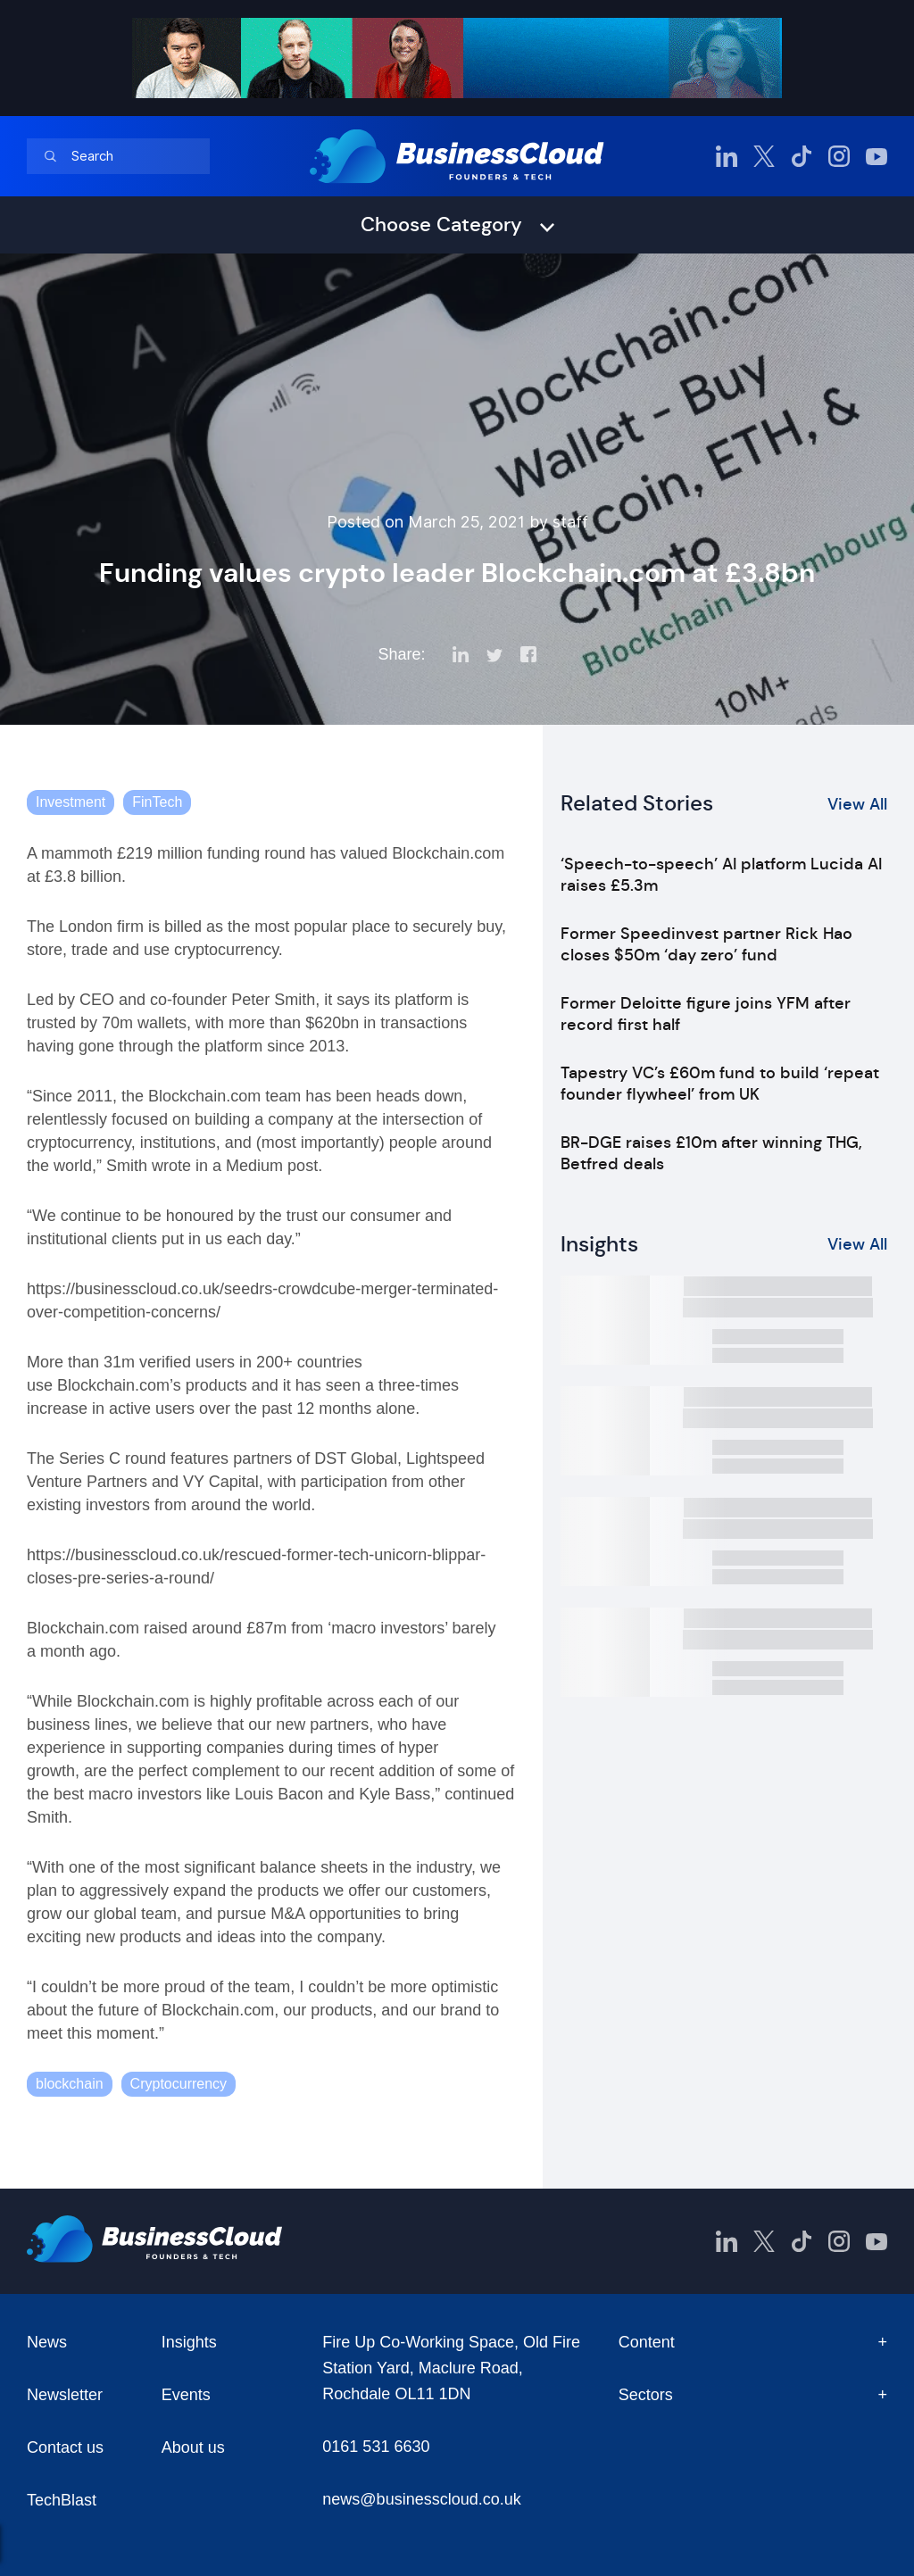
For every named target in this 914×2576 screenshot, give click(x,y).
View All (857, 804)
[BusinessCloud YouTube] (876, 156)
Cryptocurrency (178, 2083)
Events (186, 2395)
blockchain (70, 2083)
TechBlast (61, 2500)
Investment (70, 802)
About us (193, 2447)
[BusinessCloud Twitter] (764, 156)
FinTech (157, 802)
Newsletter (65, 2395)
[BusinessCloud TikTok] (801, 156)
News (47, 2342)
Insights (189, 2342)
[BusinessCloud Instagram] (839, 156)
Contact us (65, 2447)
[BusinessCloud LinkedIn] (726, 156)
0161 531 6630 (375, 2447)
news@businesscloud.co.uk (421, 2499)
